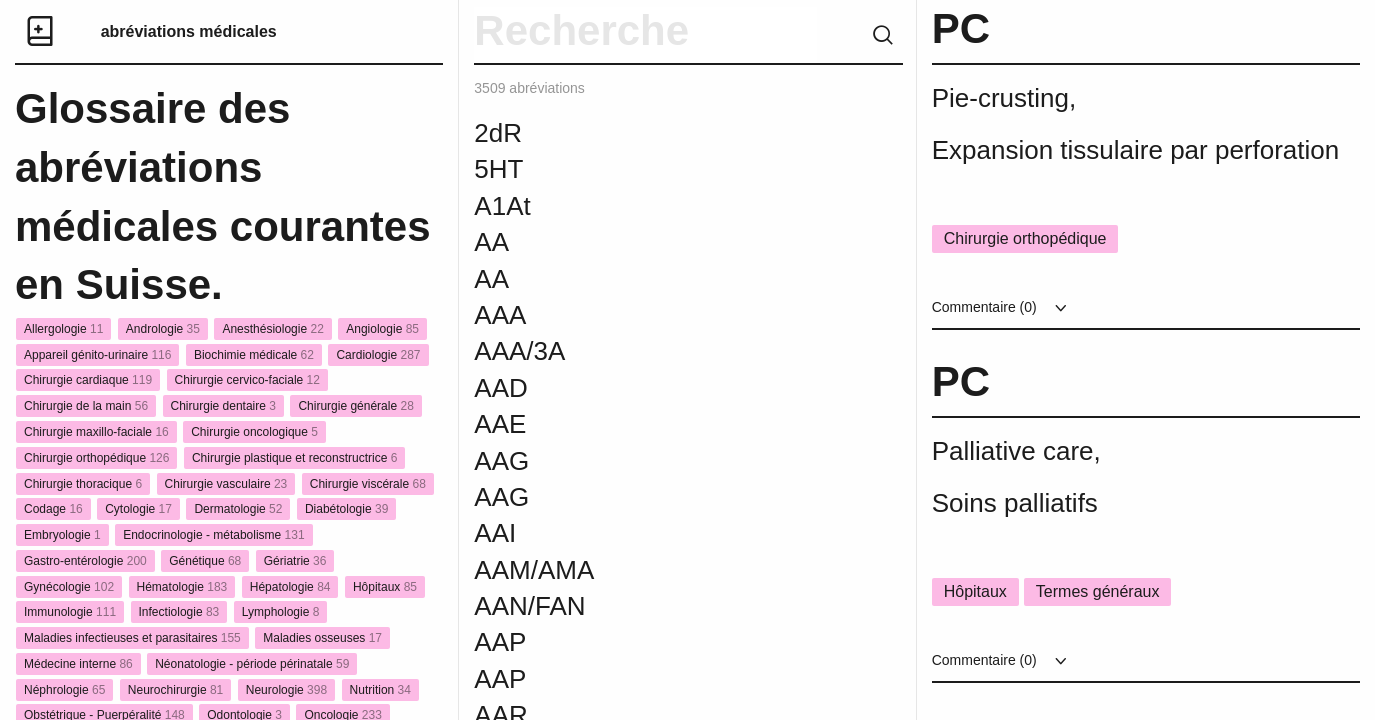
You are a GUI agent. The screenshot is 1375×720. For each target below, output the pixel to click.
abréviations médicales (189, 31)
